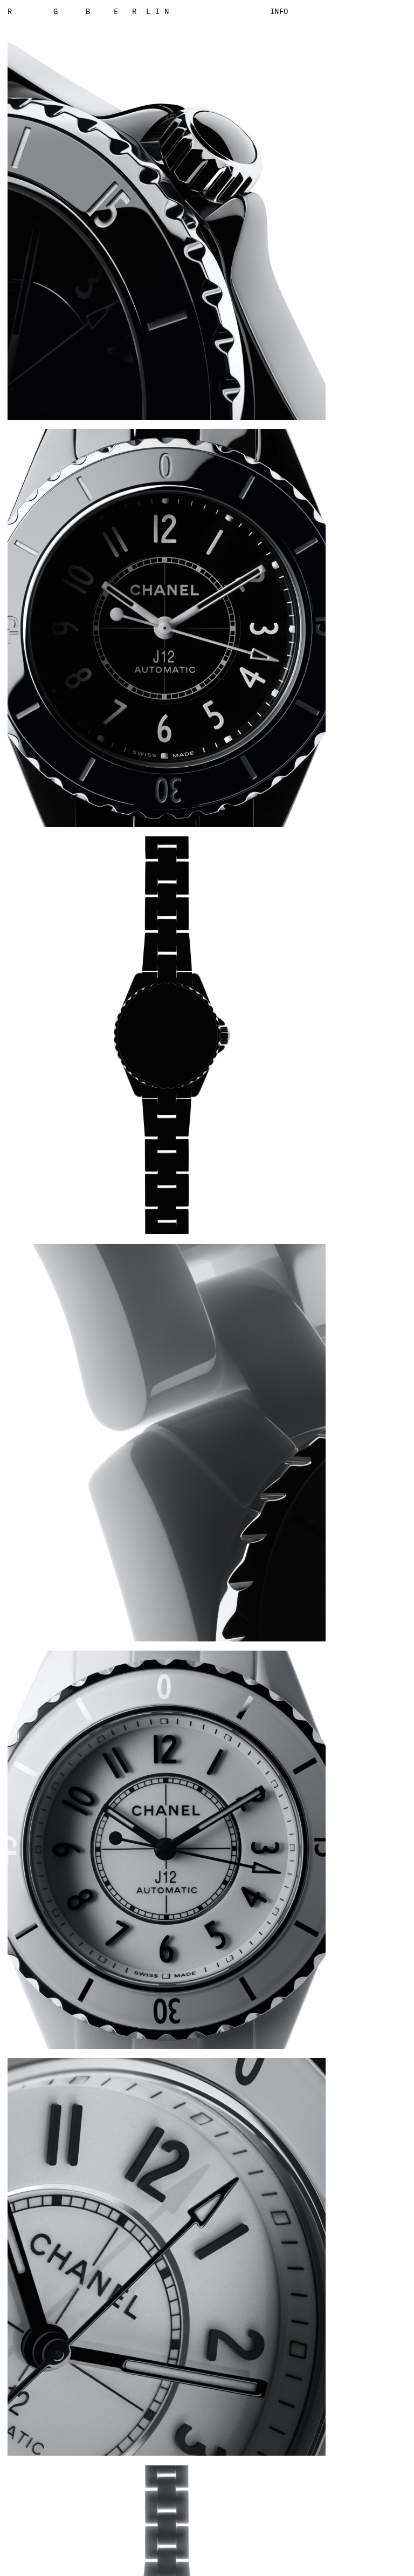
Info (279, 11)
